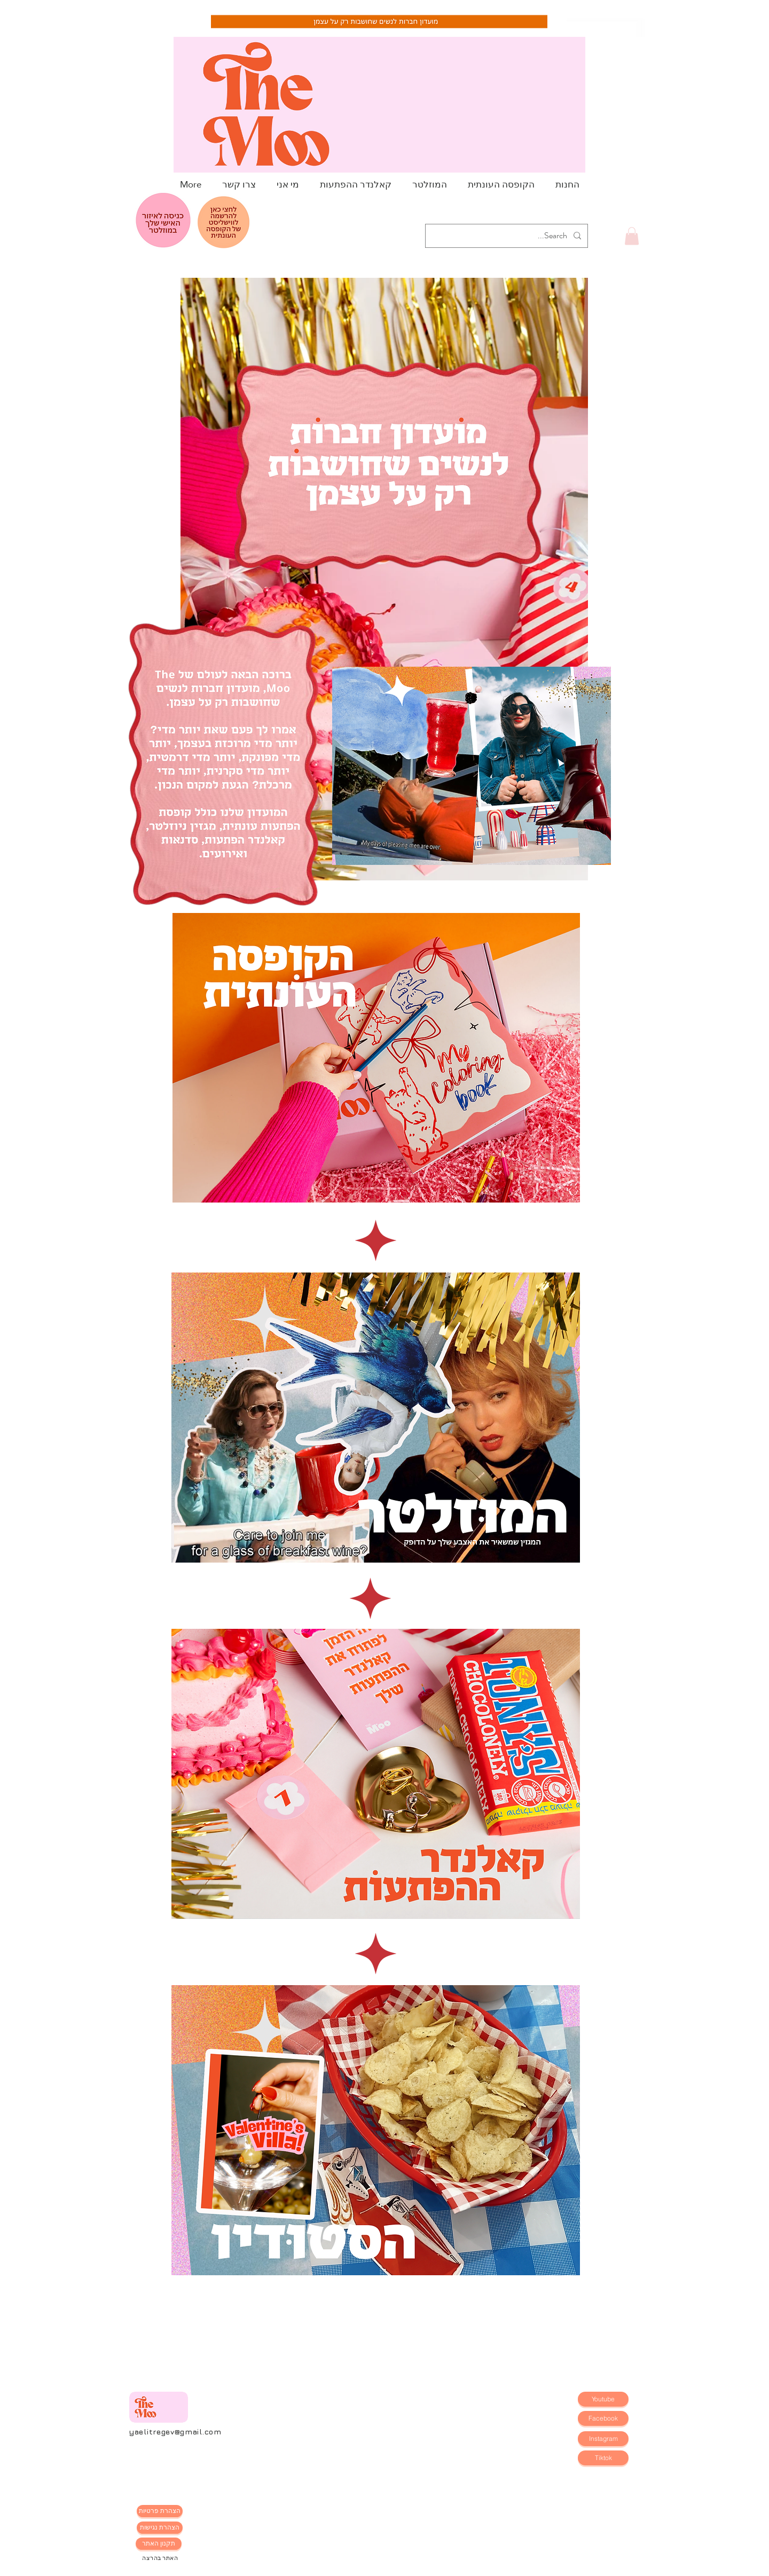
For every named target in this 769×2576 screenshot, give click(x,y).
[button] (631, 236)
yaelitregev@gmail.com (175, 2431)
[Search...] (507, 235)
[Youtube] (603, 2399)
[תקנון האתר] (159, 2544)
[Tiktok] (603, 2457)
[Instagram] (603, 2438)
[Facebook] (603, 2418)
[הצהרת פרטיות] (160, 2511)
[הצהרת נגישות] (160, 2528)
